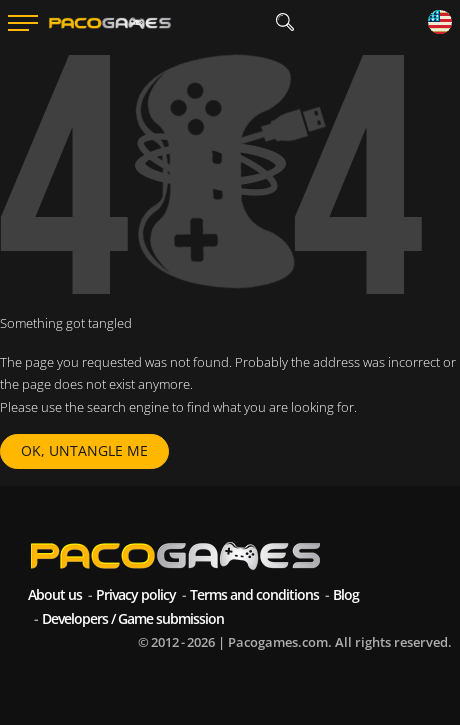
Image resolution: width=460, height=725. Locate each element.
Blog (346, 594)
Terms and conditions (254, 594)
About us (55, 594)
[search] (284, 22)
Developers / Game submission (133, 618)
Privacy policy (136, 594)
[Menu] (23, 23)
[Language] (440, 23)
